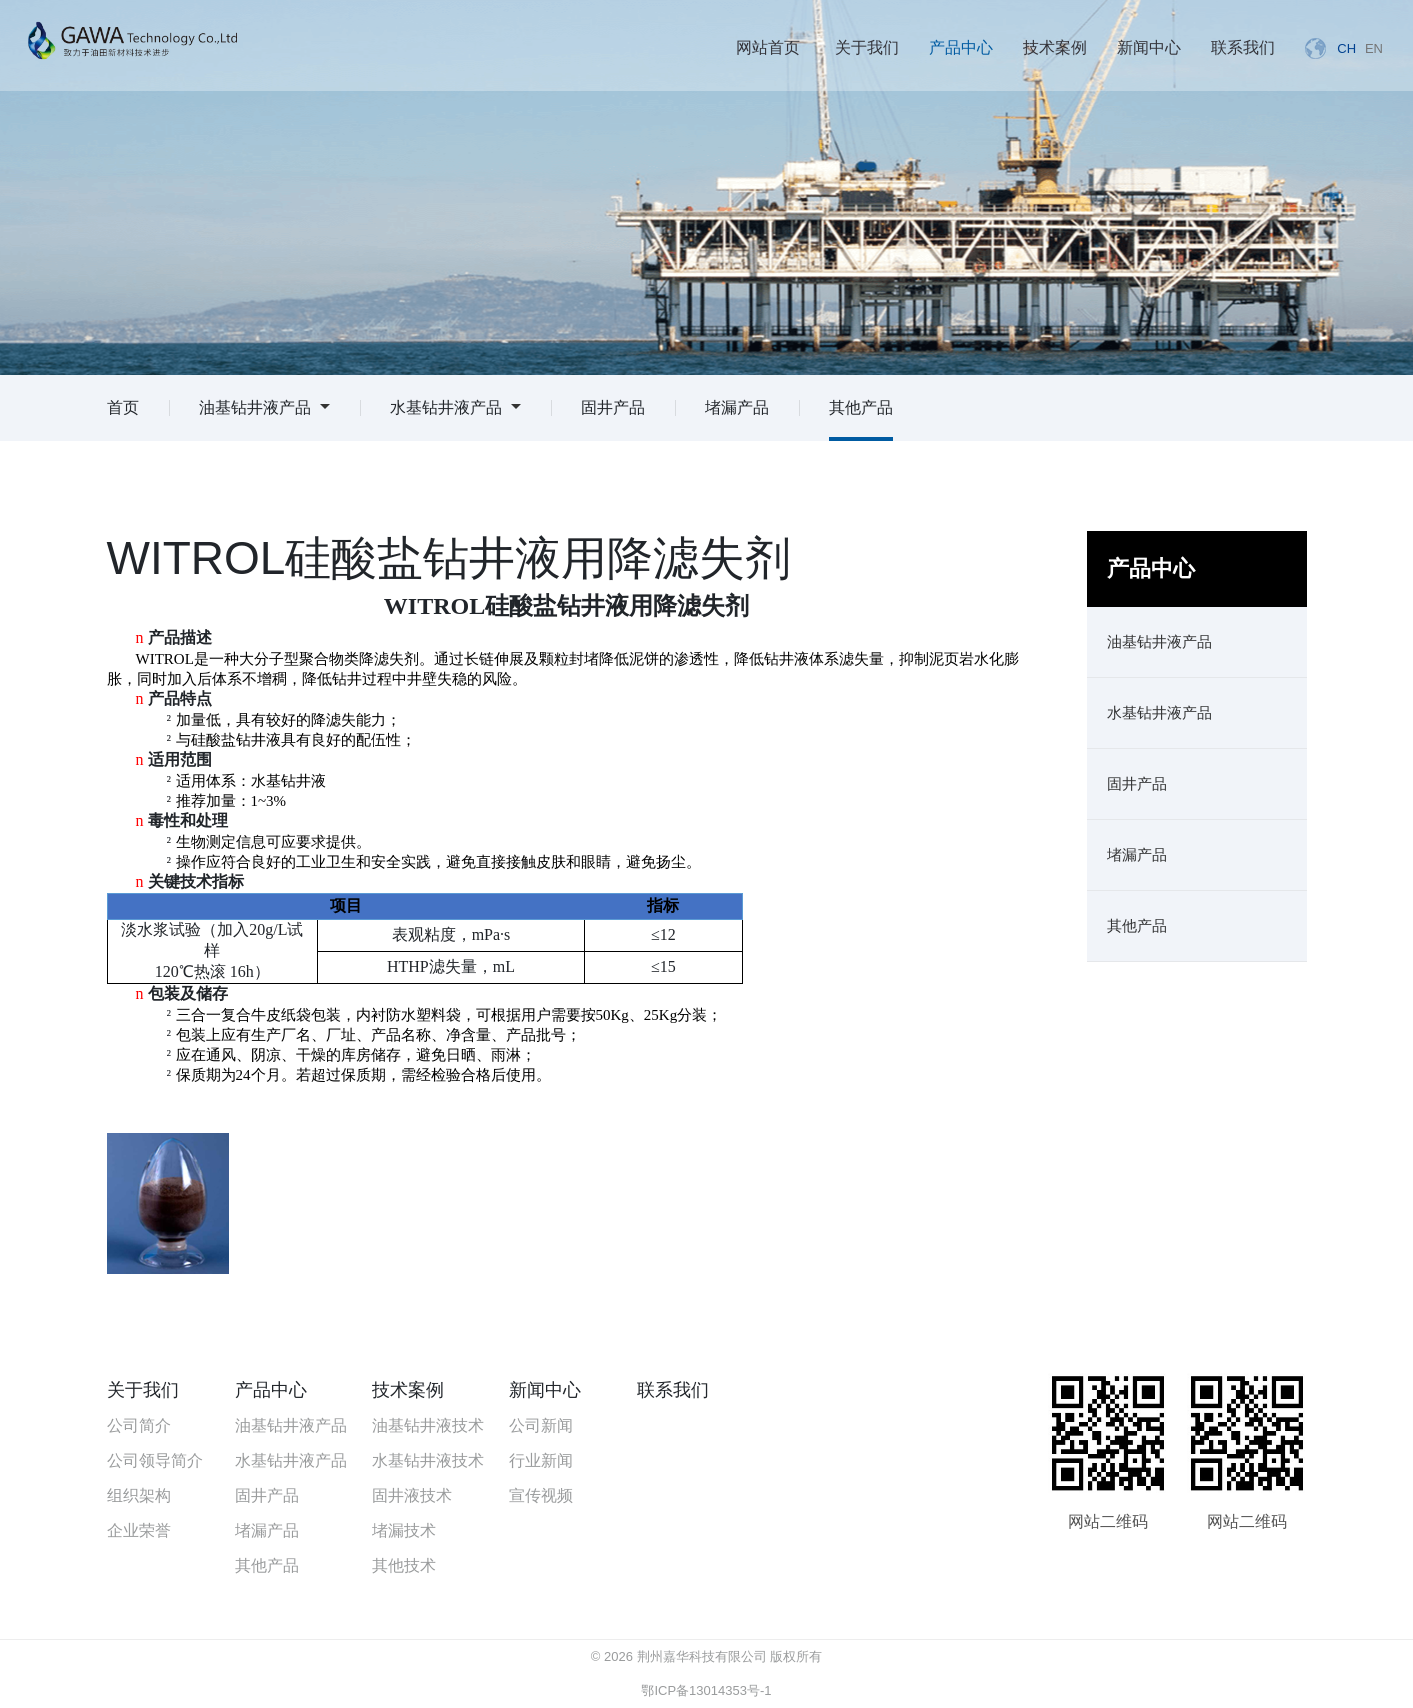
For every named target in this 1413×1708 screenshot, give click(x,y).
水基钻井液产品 (455, 407)
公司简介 (139, 1425)
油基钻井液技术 (428, 1425)
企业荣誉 (139, 1530)
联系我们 (1243, 47)
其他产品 (861, 407)
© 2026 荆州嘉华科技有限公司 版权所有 (706, 1656)
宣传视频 (541, 1495)
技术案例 (1055, 47)
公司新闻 (541, 1425)
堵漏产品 (737, 407)
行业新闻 (541, 1460)
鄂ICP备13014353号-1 (706, 1690)
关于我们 (867, 47)
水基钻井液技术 (428, 1460)
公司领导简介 (155, 1460)
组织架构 (139, 1495)
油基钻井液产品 (264, 407)
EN (1374, 48)
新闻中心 (1149, 47)
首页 (123, 407)
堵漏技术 (404, 1530)
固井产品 (613, 407)
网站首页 (768, 47)
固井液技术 (412, 1495)
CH (1346, 48)
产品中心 (961, 47)
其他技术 (404, 1565)
